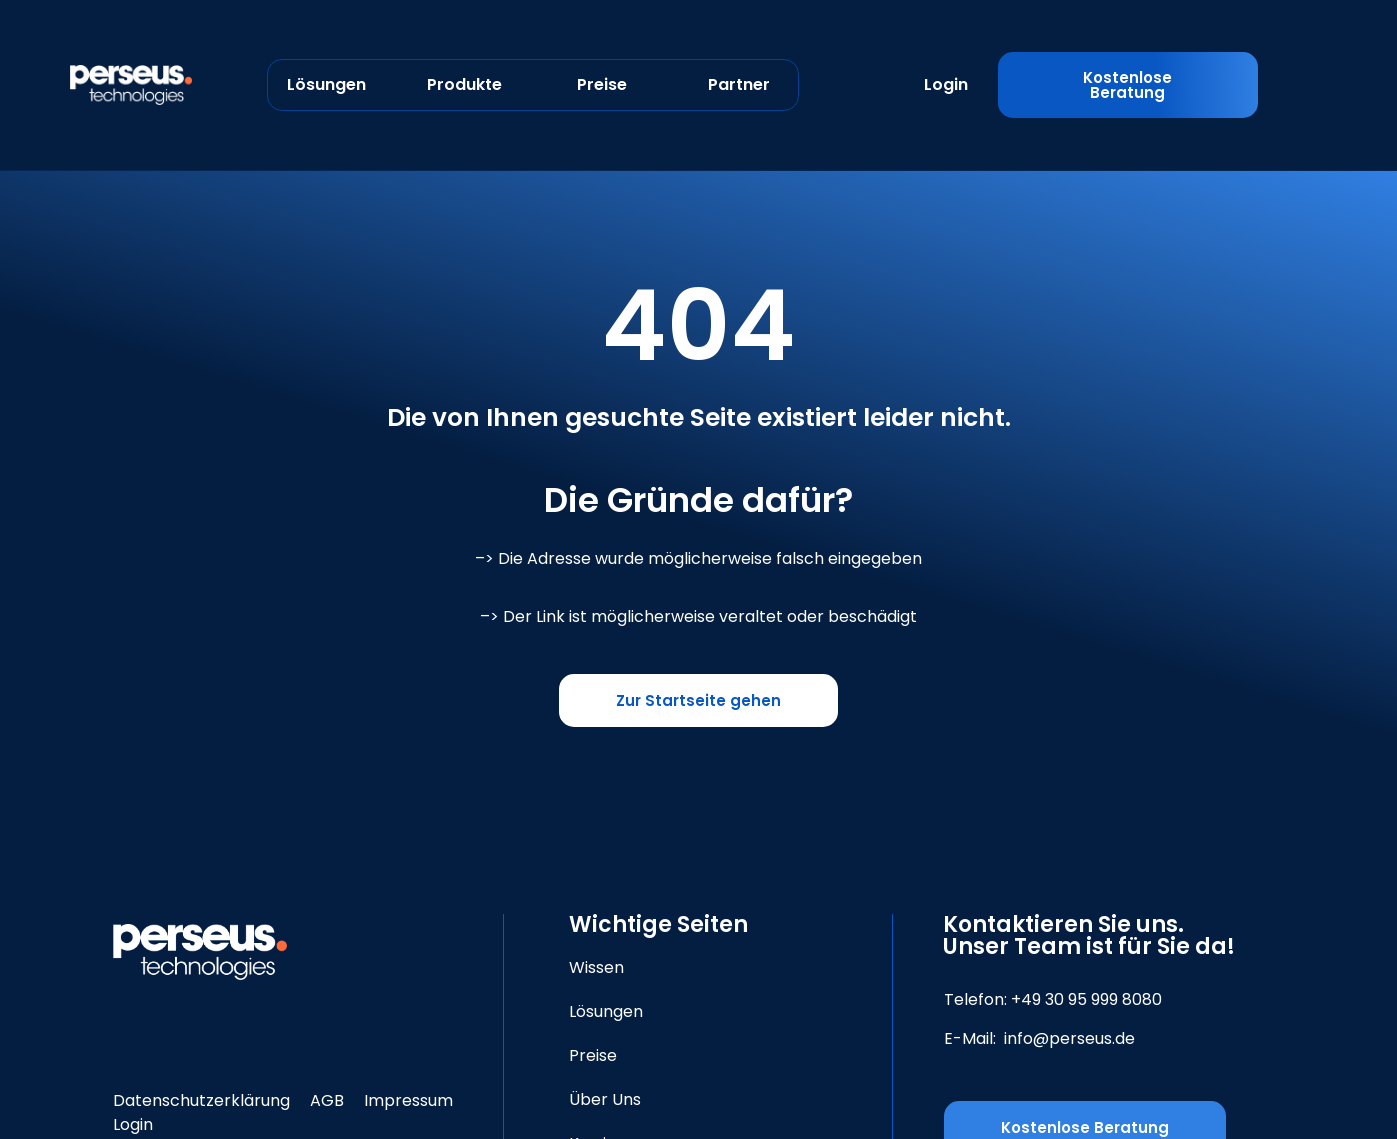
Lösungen (326, 84)
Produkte (464, 84)
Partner (739, 84)
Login (946, 84)
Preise (602, 84)
